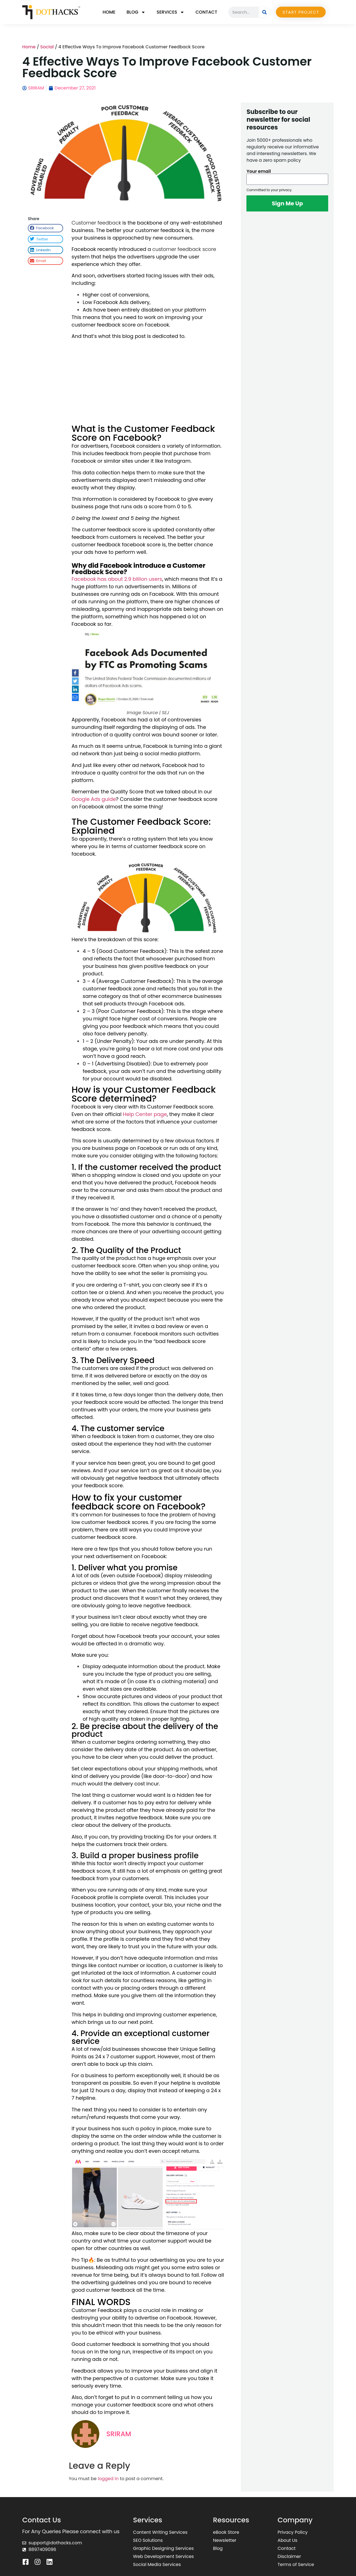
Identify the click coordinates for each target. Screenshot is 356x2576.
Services (170, 12)
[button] (45, 228)
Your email (258, 171)
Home (109, 12)
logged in (108, 2478)
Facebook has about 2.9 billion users (116, 579)
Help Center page (145, 1114)
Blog (136, 12)
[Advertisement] (147, 383)
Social (47, 47)
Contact (206, 12)
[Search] (264, 12)
